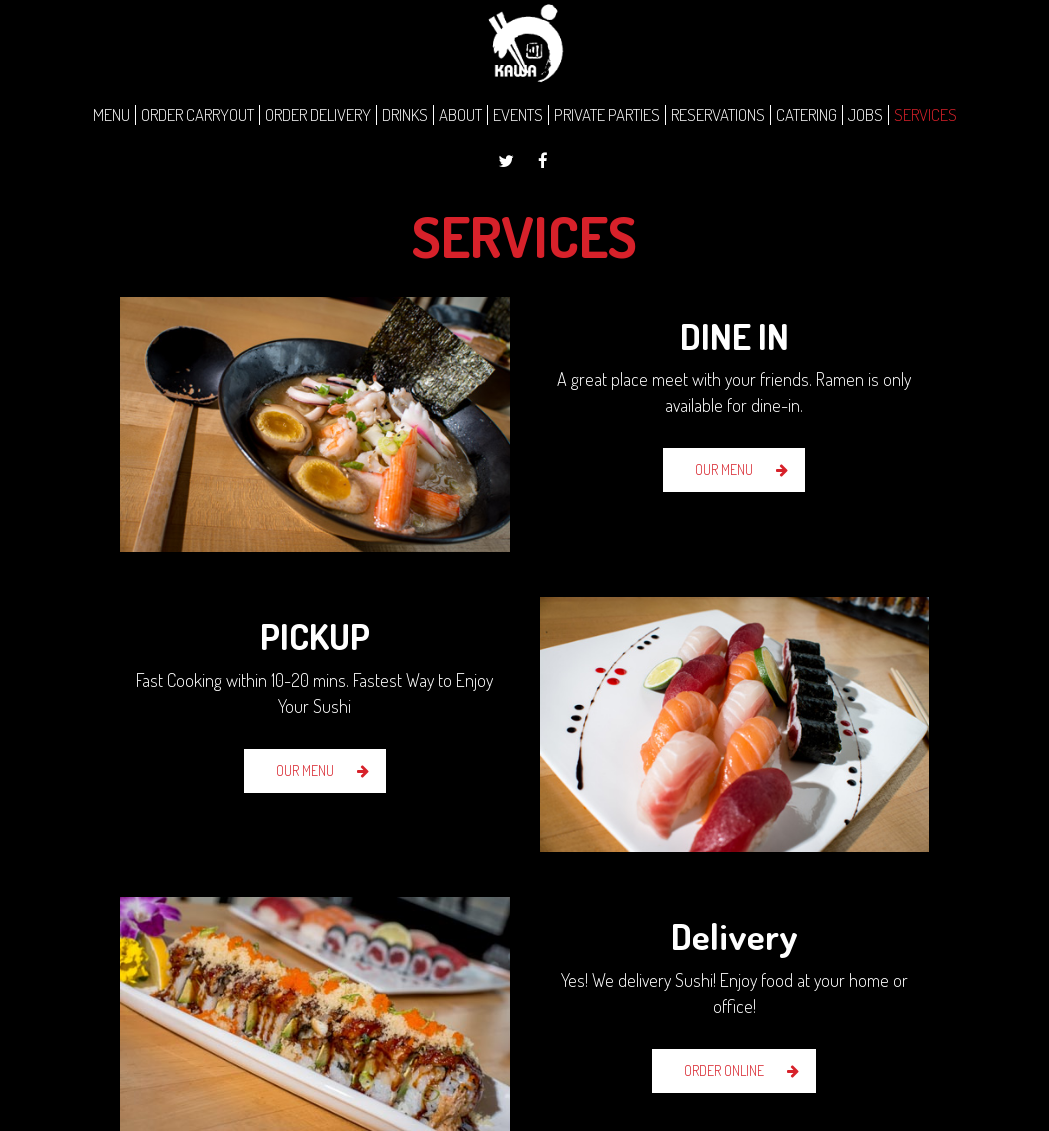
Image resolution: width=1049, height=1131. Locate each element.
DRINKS (405, 115)
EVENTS (518, 115)
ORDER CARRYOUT (197, 115)
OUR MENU (724, 469)
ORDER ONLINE (724, 1070)
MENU (111, 115)
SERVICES (925, 115)
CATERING (806, 115)
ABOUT (460, 115)
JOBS (865, 115)
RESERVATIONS (718, 115)
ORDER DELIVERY (318, 115)
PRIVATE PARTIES (607, 115)
